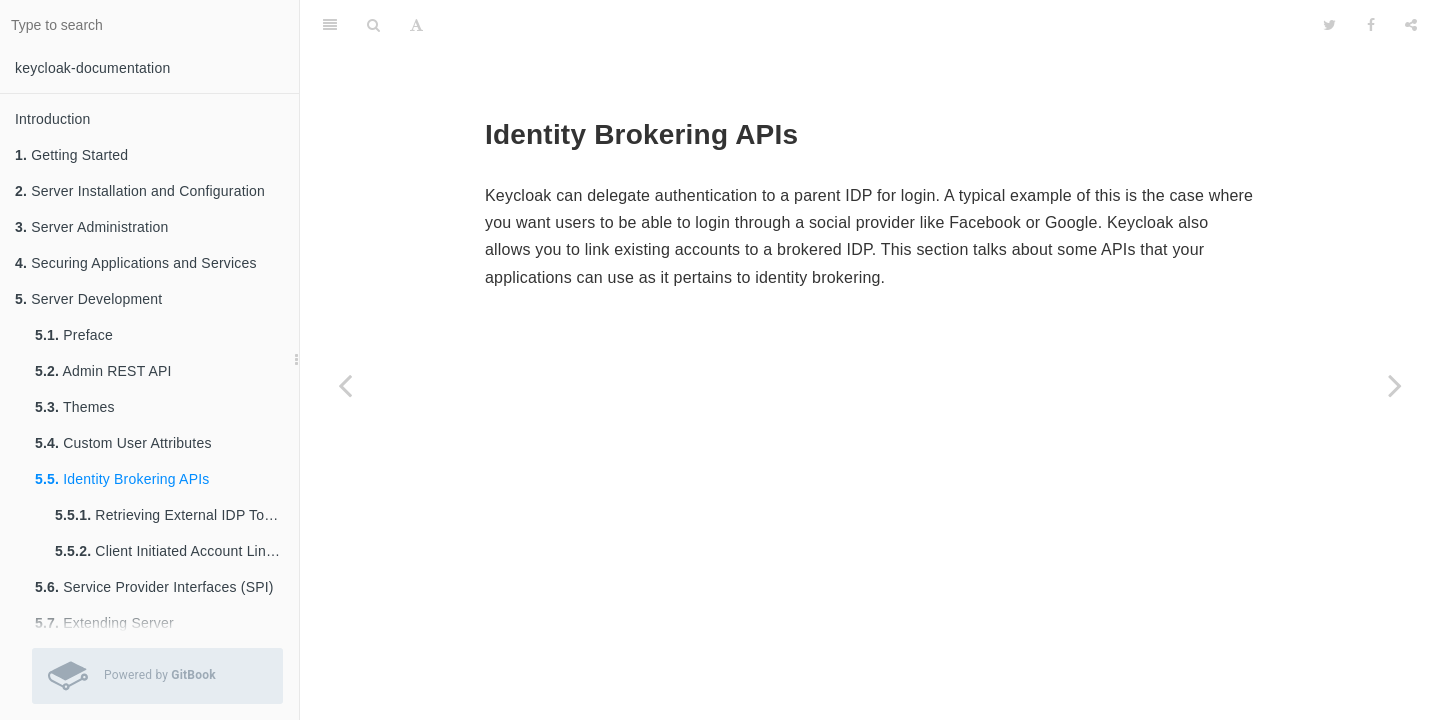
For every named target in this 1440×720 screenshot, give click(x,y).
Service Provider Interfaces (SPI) (154, 587)
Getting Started (71, 155)
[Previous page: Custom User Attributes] (345, 385)
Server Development (88, 299)
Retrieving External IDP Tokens (175, 515)
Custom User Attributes (123, 443)
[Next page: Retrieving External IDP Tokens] (1395, 385)
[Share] (1411, 25)
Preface (74, 335)
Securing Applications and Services (136, 263)
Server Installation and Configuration (140, 191)
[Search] (373, 25)
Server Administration (91, 227)
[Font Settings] (416, 25)
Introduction (53, 119)
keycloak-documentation (92, 68)
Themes (75, 407)
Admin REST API (103, 371)
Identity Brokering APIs (122, 479)
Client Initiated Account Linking (173, 551)
